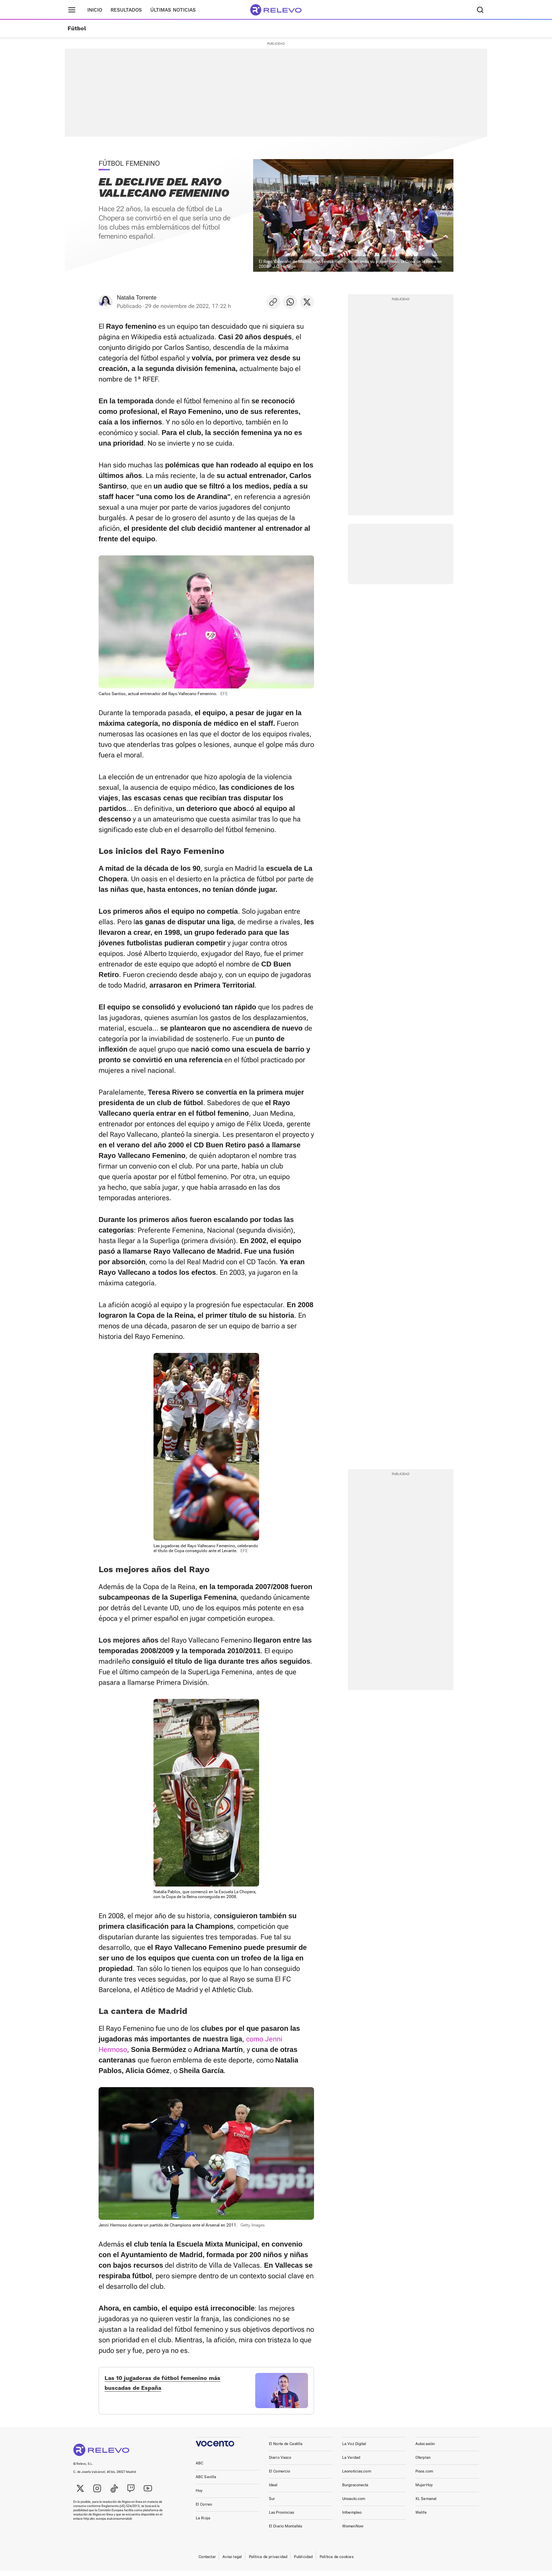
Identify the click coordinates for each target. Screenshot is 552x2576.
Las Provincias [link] (281, 2517)
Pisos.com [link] (424, 2476)
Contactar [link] (207, 2562)
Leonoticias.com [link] (356, 2476)
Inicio (94, 9)
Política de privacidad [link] (268, 2562)
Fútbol (77, 28)
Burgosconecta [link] (355, 2490)
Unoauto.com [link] (353, 2504)
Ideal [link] (273, 2490)
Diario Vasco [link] (280, 2463)
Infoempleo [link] (352, 2517)
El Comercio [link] (279, 2476)
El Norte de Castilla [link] (285, 2449)
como (254, 2039)
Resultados (126, 9)
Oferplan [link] (423, 2463)
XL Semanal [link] (426, 2504)
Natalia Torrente (137, 298)
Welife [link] (421, 2517)
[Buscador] (480, 10)
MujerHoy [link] (424, 2490)
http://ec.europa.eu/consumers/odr (107, 2524)
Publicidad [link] (303, 2562)
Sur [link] (272, 2504)
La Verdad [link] (351, 2463)
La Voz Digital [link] (354, 2449)
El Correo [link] (204, 2509)
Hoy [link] (199, 2496)
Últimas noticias (173, 9)
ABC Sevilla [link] (206, 2482)
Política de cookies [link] (336, 2562)
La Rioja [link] (203, 2523)
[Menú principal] (72, 10)
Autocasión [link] (425, 2449)
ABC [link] (199, 2468)
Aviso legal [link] (232, 2562)
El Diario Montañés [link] (285, 2531)
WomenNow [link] (352, 2531)
